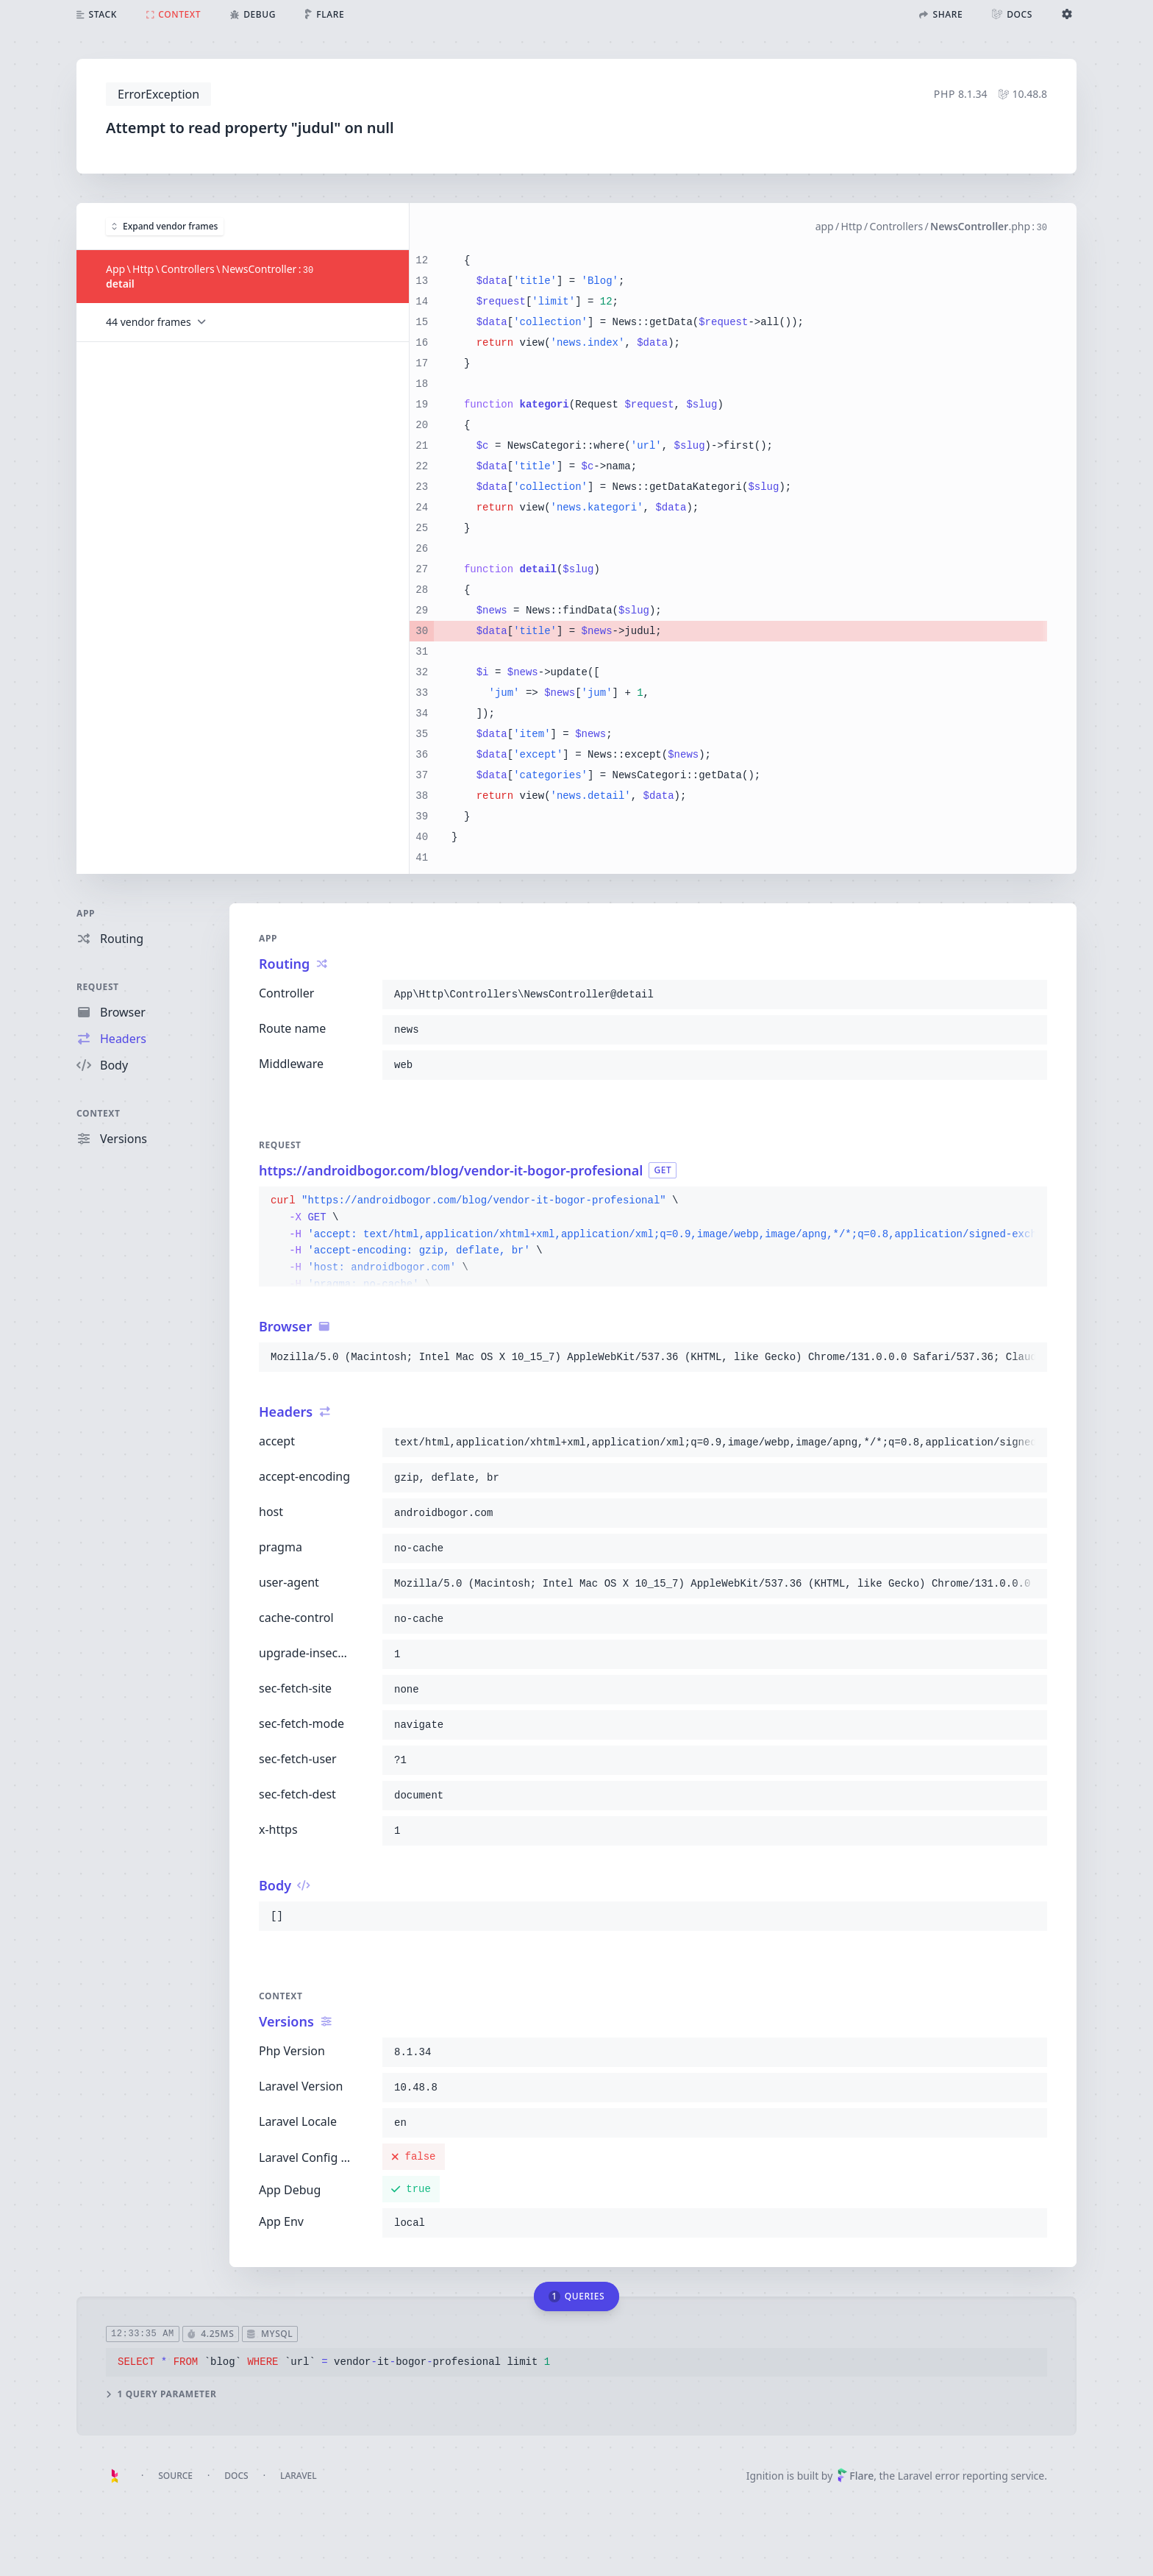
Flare (855, 2476)
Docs (236, 2475)
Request (97, 987)
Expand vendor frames (165, 225)
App (85, 913)
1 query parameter (161, 2393)
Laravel (298, 2475)
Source (175, 2475)
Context (98, 1113)
